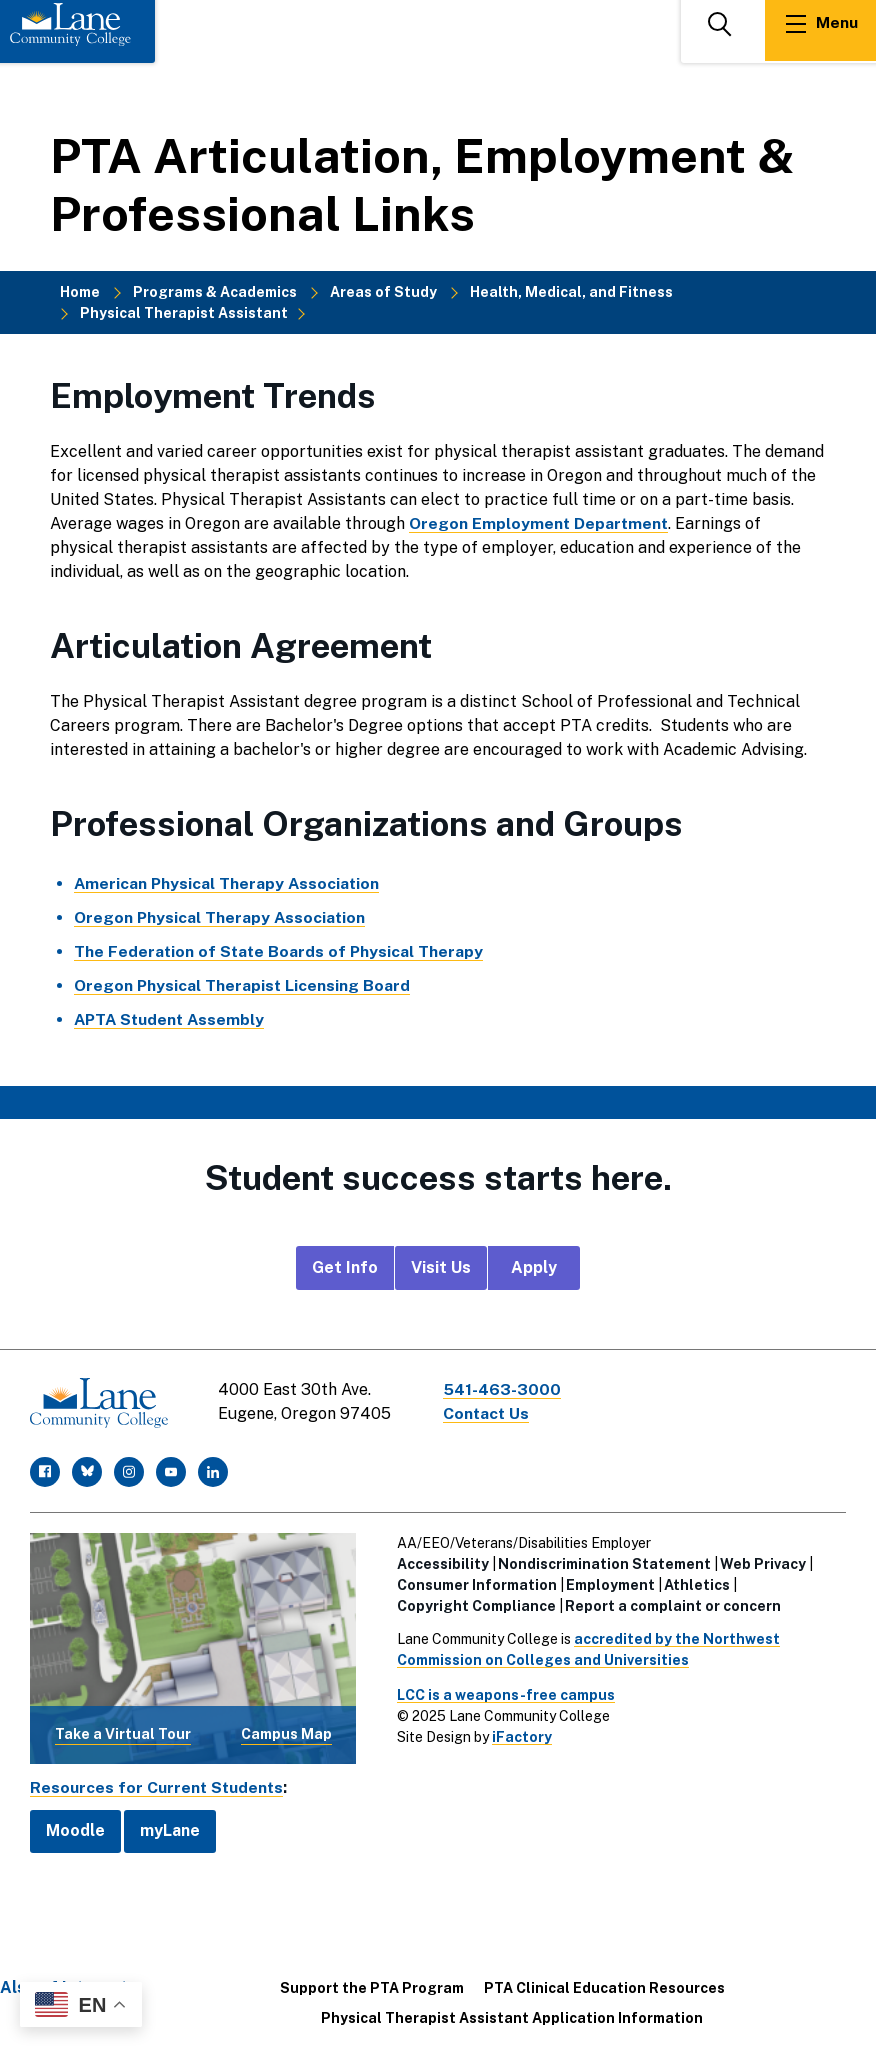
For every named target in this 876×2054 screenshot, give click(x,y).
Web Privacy (763, 1562)
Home (80, 292)
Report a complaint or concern (673, 1604)
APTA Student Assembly (172, 1019)
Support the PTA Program (372, 1986)
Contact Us (489, 1413)
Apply (534, 1267)
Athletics (697, 1583)
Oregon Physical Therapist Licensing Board (243, 985)
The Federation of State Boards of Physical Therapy (280, 951)
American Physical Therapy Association (228, 883)
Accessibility (443, 1562)
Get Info (345, 1267)
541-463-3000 (504, 1389)
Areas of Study (383, 292)
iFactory (522, 1735)
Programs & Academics (215, 292)
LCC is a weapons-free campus (506, 1693)
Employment (610, 1583)
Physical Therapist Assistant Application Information (512, 2016)
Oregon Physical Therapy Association (221, 917)
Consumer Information (477, 1583)
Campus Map (286, 1732)
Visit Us (441, 1267)
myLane (170, 1828)
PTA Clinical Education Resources (604, 1986)
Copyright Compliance (476, 1604)
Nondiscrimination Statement (604, 1562)
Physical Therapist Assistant (184, 313)
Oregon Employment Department (540, 523)
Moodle (75, 1828)
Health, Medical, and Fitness (571, 292)
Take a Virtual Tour (123, 1732)
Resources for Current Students (158, 1785)
